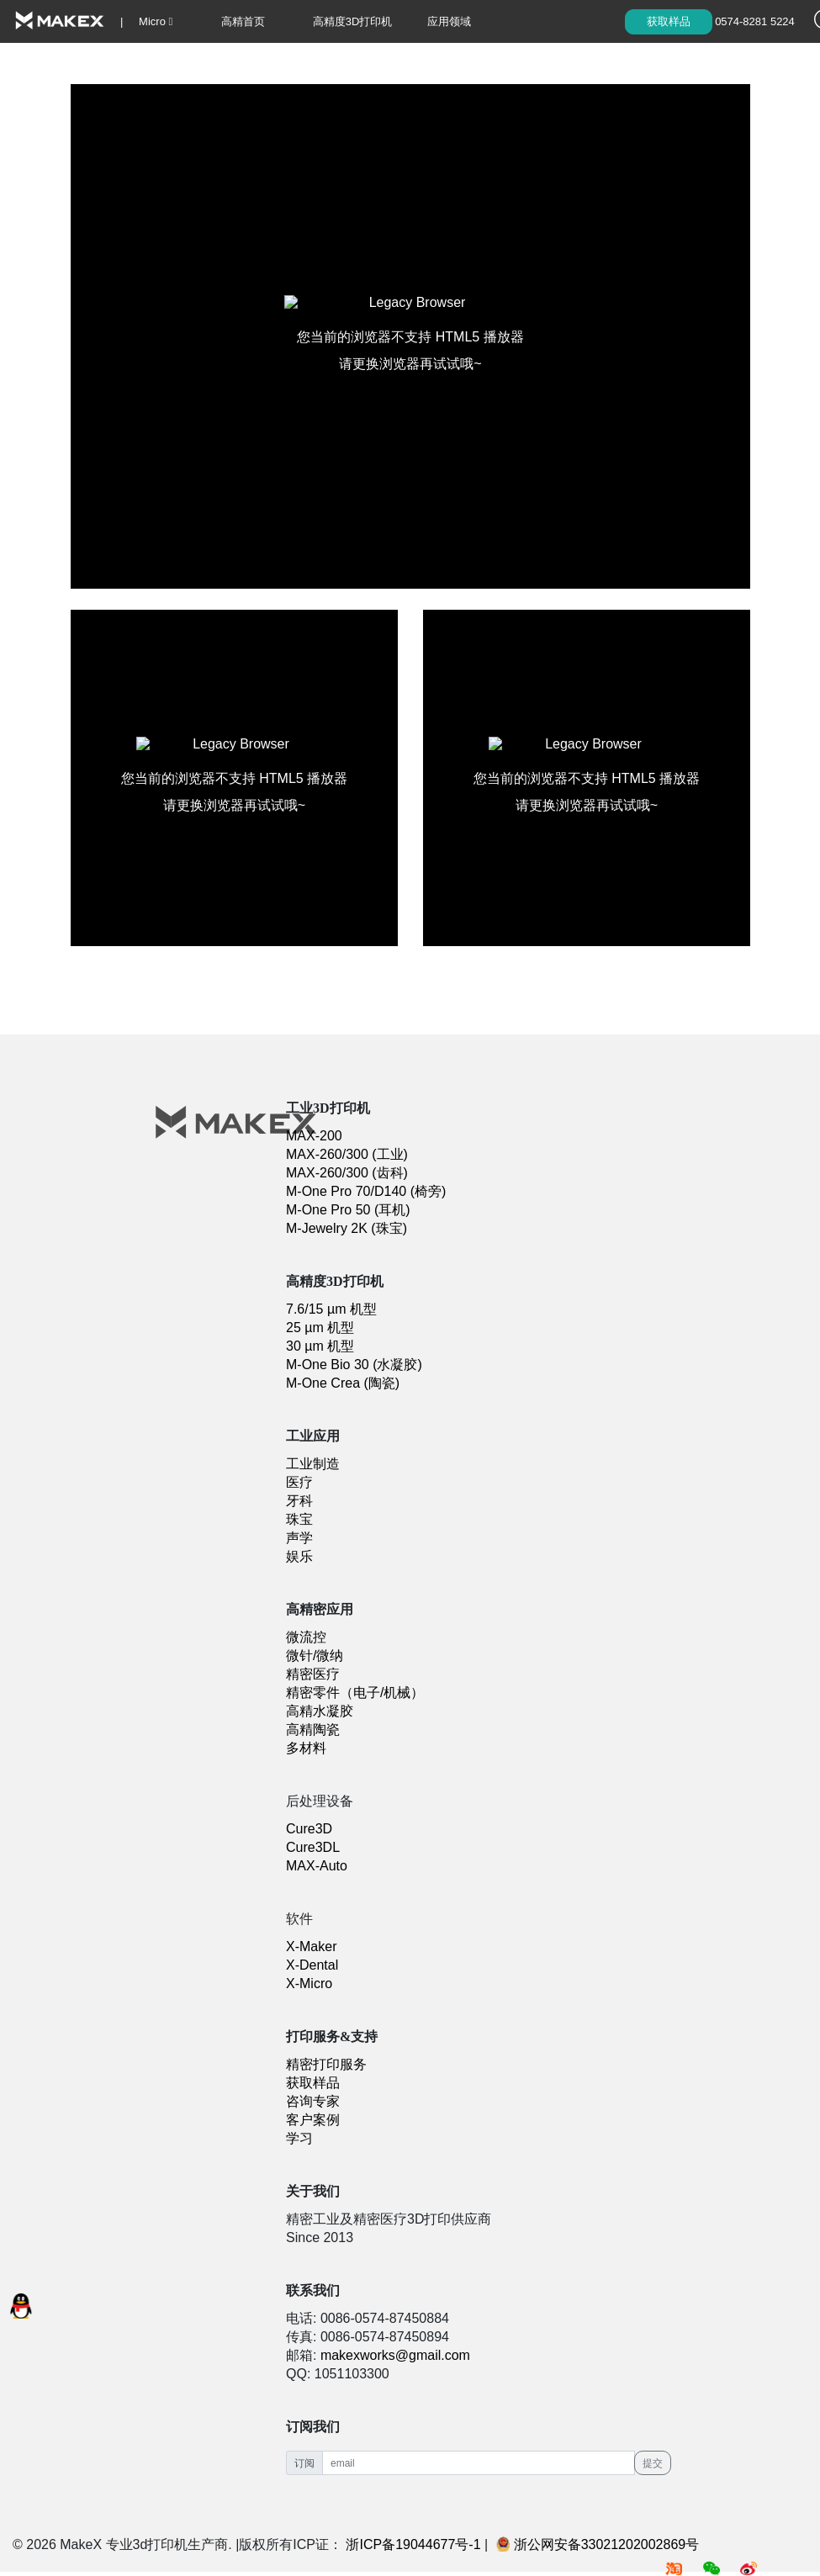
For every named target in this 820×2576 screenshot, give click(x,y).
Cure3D (309, 1829)
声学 (299, 1538)
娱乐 (299, 1556)
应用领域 (449, 21)
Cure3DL (313, 1847)
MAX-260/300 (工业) (347, 1154)
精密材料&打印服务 (60, 64)
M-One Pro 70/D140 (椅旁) (366, 1191)
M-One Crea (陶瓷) (342, 1383)
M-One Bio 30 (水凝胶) (354, 1364)
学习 (377, 64)
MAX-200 (314, 1136)
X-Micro (309, 1983)
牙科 (299, 1501)
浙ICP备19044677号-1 (413, 2544)
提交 (653, 2463)
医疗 (299, 1482)
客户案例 (313, 2120)
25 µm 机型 (320, 1327)
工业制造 (313, 1464)
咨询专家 (313, 2101)
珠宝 (299, 1519)
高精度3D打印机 (353, 21)
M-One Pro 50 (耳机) (348, 1210)
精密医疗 (313, 1674)
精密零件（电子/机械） (355, 1692)
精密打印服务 (326, 2064)
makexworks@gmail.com (395, 2355)
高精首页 (243, 21)
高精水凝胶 (319, 1711)
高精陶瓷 (313, 1729)
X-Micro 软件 (220, 64)
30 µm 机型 (320, 1346)
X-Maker (311, 1946)
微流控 (306, 1637)
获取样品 (668, 21)
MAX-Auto (316, 1866)
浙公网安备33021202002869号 (598, 2544)
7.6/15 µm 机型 (331, 1309)
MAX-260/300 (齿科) (347, 1173)
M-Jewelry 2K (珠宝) (346, 1228)
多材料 (306, 1748)
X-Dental (312, 1965)
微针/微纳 (314, 1655)
